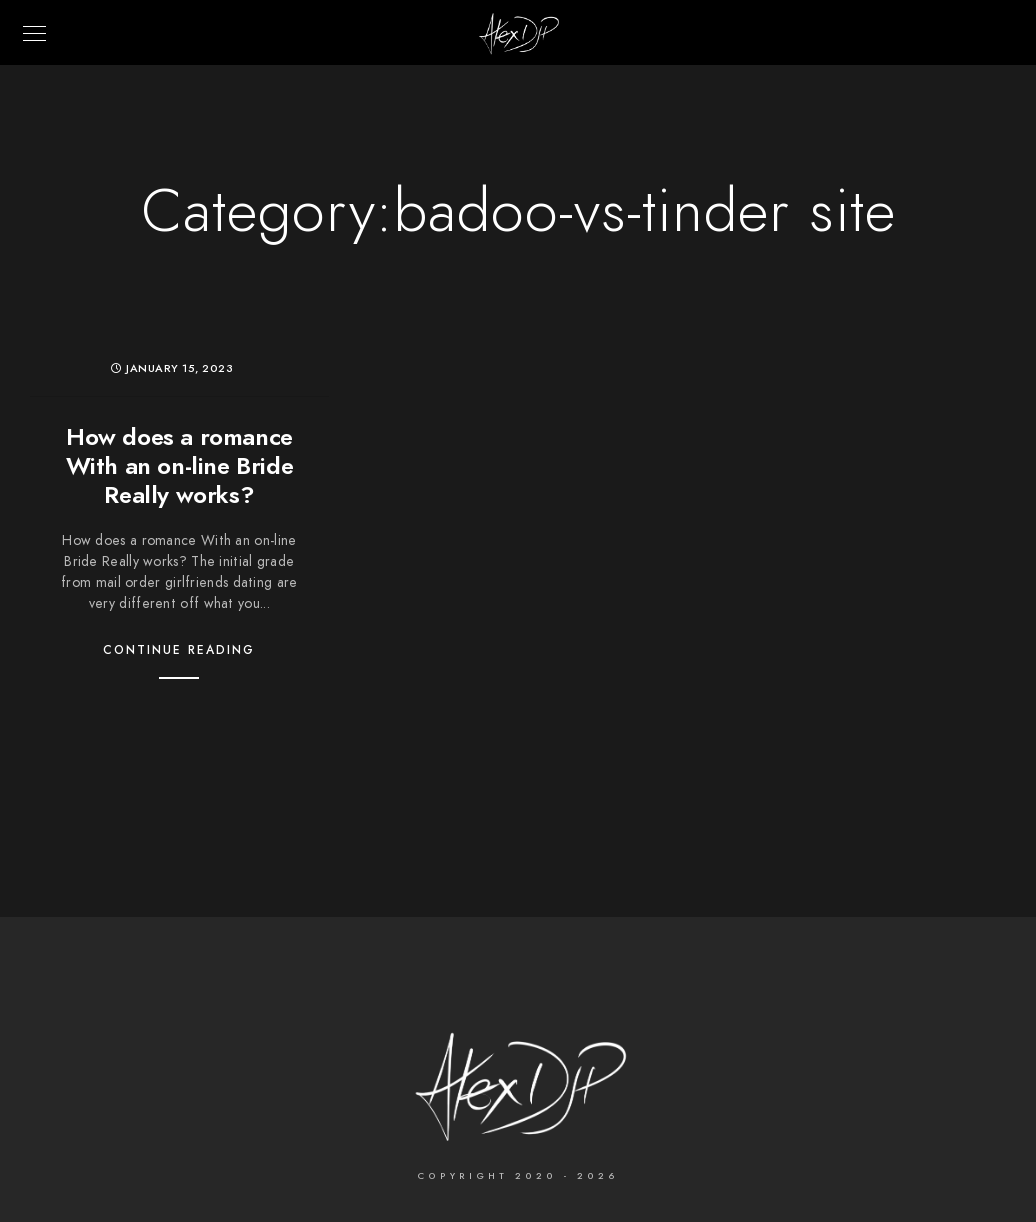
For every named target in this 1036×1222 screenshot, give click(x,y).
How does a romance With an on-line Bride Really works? (180, 465)
